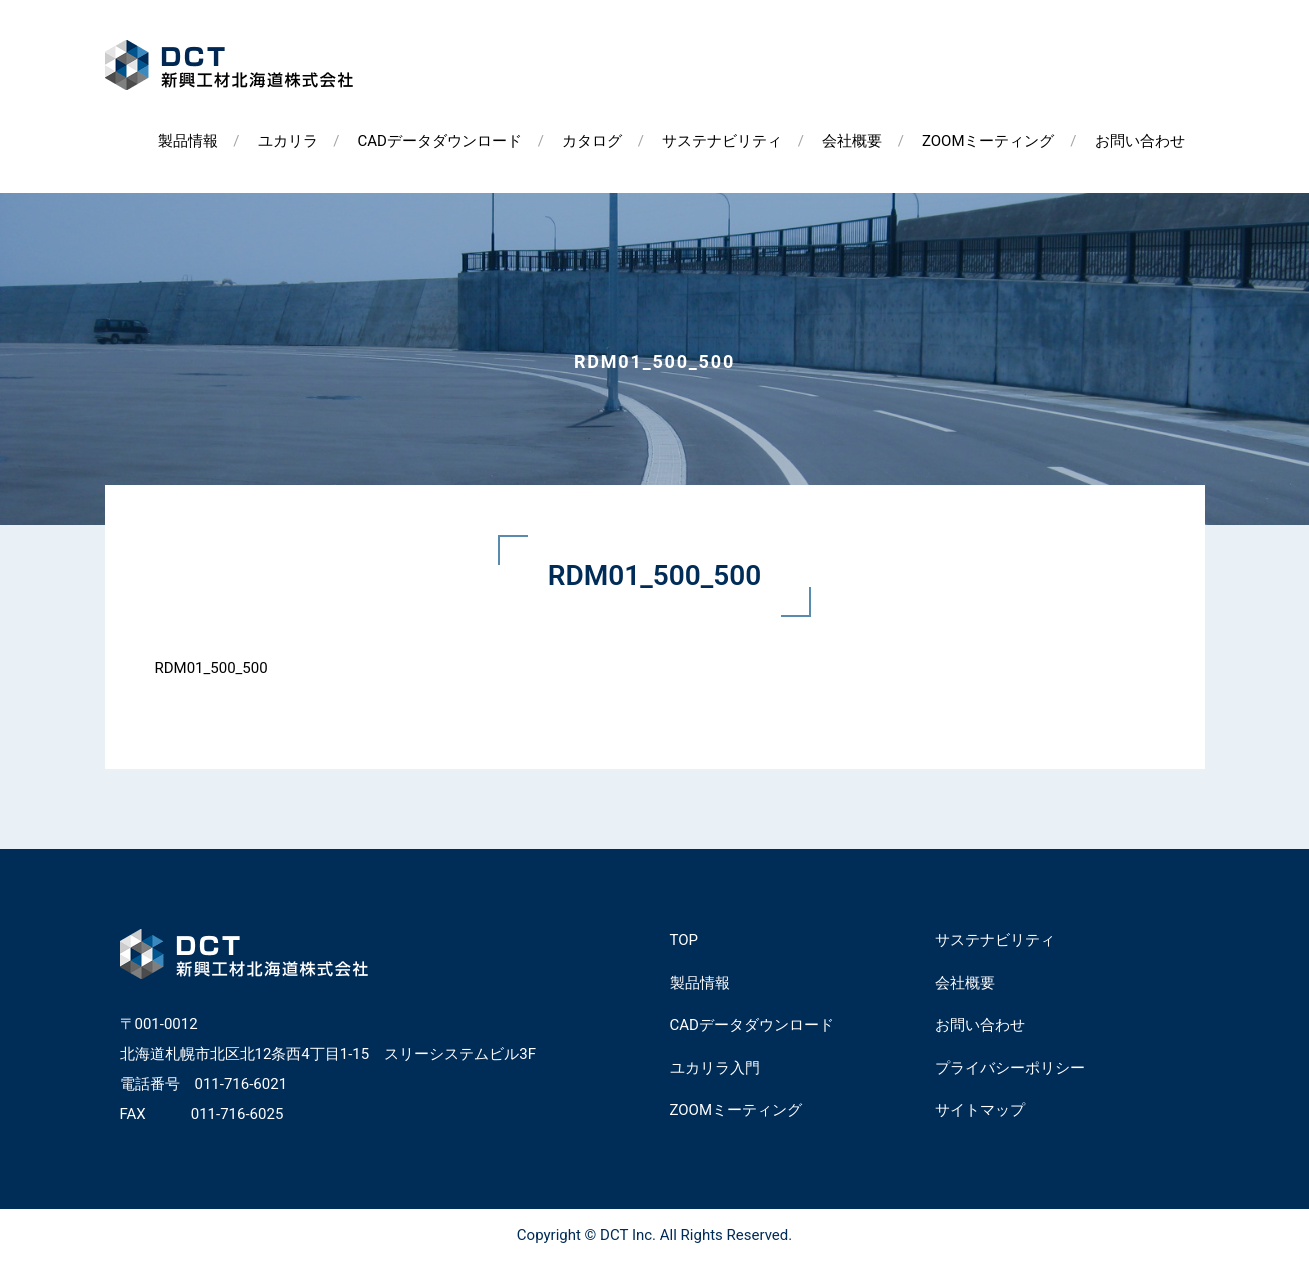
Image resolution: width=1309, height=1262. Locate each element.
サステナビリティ (722, 141)
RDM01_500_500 (211, 668)
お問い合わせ (1140, 141)
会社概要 (852, 141)
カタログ (592, 141)
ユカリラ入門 (715, 1068)
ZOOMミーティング (988, 141)
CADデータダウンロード (440, 141)
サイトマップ (980, 1110)
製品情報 (188, 141)
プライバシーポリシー (1010, 1068)
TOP (684, 940)
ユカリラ (288, 141)
